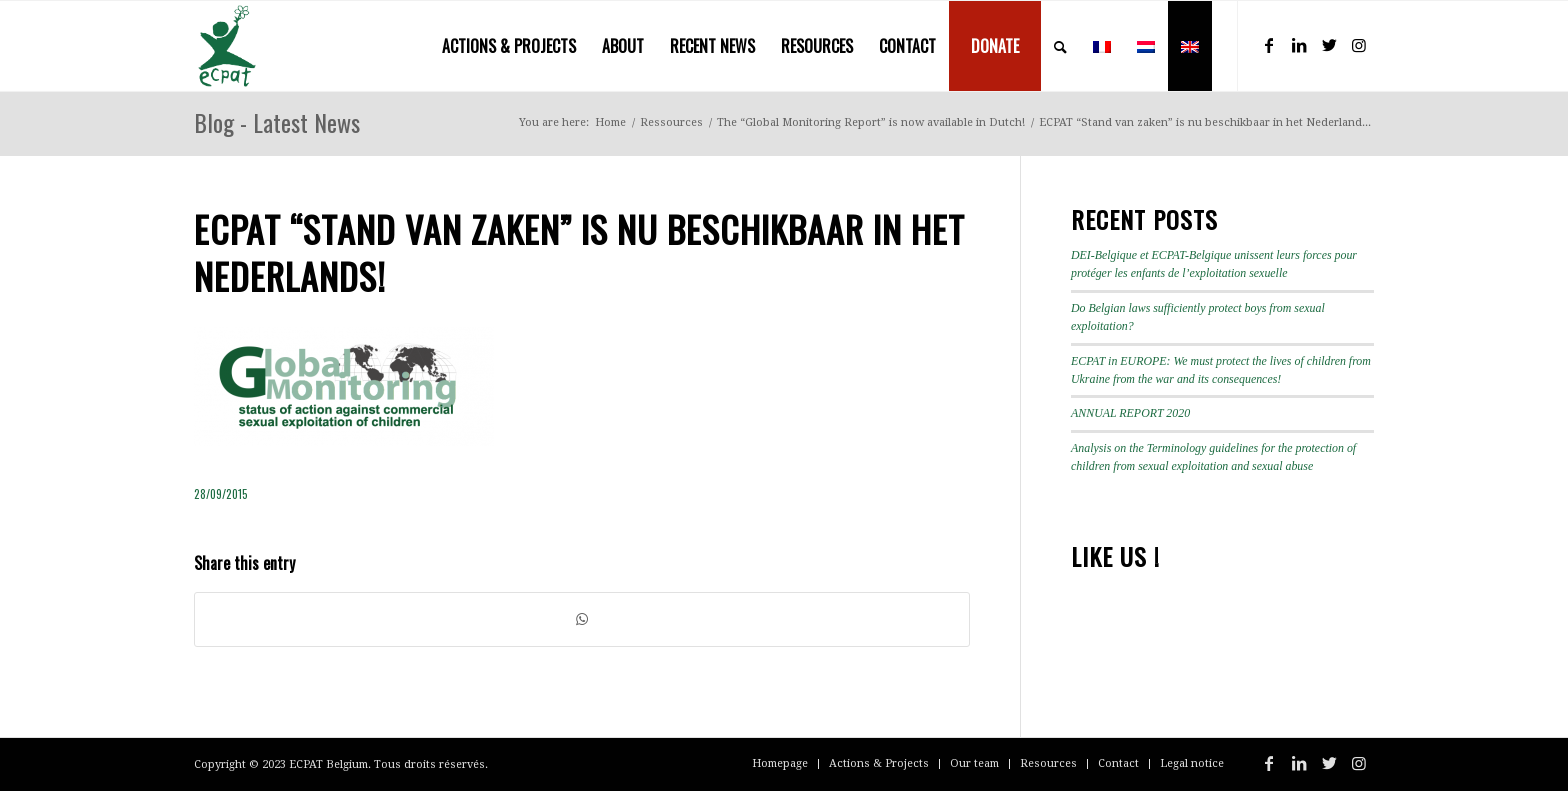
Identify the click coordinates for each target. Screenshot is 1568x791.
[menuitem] (509, 46)
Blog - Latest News (277, 122)
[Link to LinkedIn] (1299, 45)
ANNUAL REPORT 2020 (1130, 413)
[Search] (1060, 46)
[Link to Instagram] (1359, 45)
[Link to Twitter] (1329, 45)
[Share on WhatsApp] (582, 619)
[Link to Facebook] (1269, 45)
